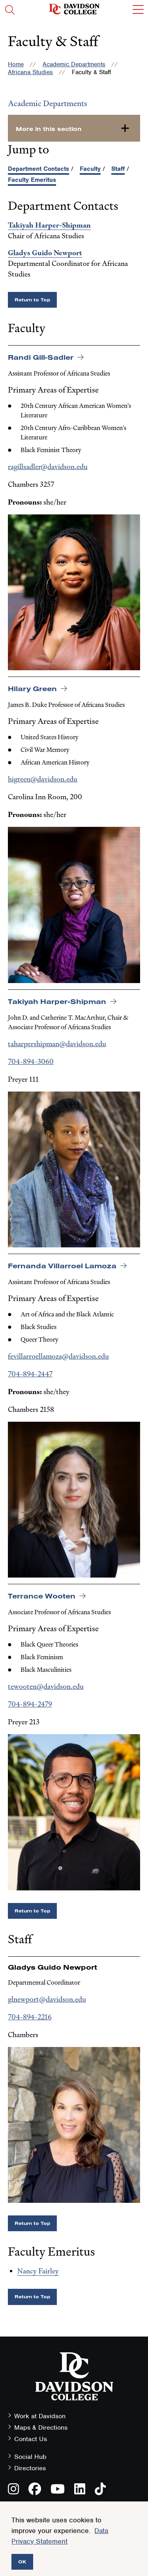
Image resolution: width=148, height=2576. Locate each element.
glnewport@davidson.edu (47, 1999)
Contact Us (30, 2439)
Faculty (90, 169)
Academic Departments (74, 64)
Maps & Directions (40, 2427)
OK (22, 2562)
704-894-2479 (30, 1704)
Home (16, 64)
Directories (30, 2468)
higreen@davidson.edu (42, 778)
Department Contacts (38, 169)
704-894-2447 (30, 1373)
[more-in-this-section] (74, 128)
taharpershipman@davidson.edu (57, 1043)
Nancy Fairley (38, 2270)
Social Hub (30, 2457)
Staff (118, 169)
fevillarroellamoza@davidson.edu (58, 1356)
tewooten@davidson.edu (46, 1686)
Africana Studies (30, 72)
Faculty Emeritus (32, 180)
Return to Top (32, 300)
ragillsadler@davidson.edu (48, 466)
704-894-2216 (30, 2016)
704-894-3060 (31, 1061)
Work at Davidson (40, 2416)
